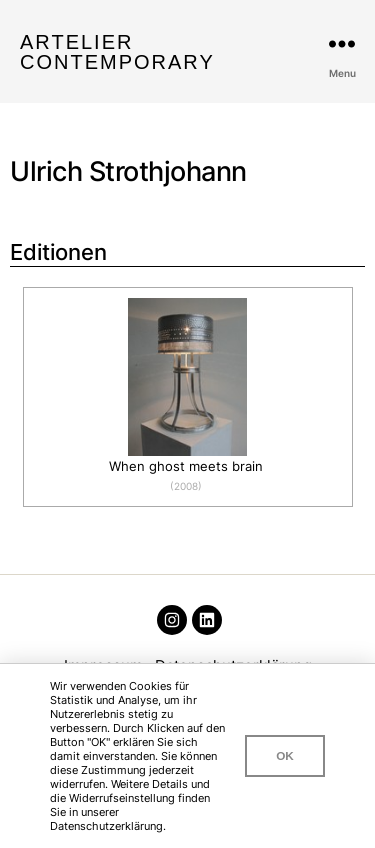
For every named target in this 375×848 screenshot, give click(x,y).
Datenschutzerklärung (106, 826)
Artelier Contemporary (117, 52)
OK (285, 755)
